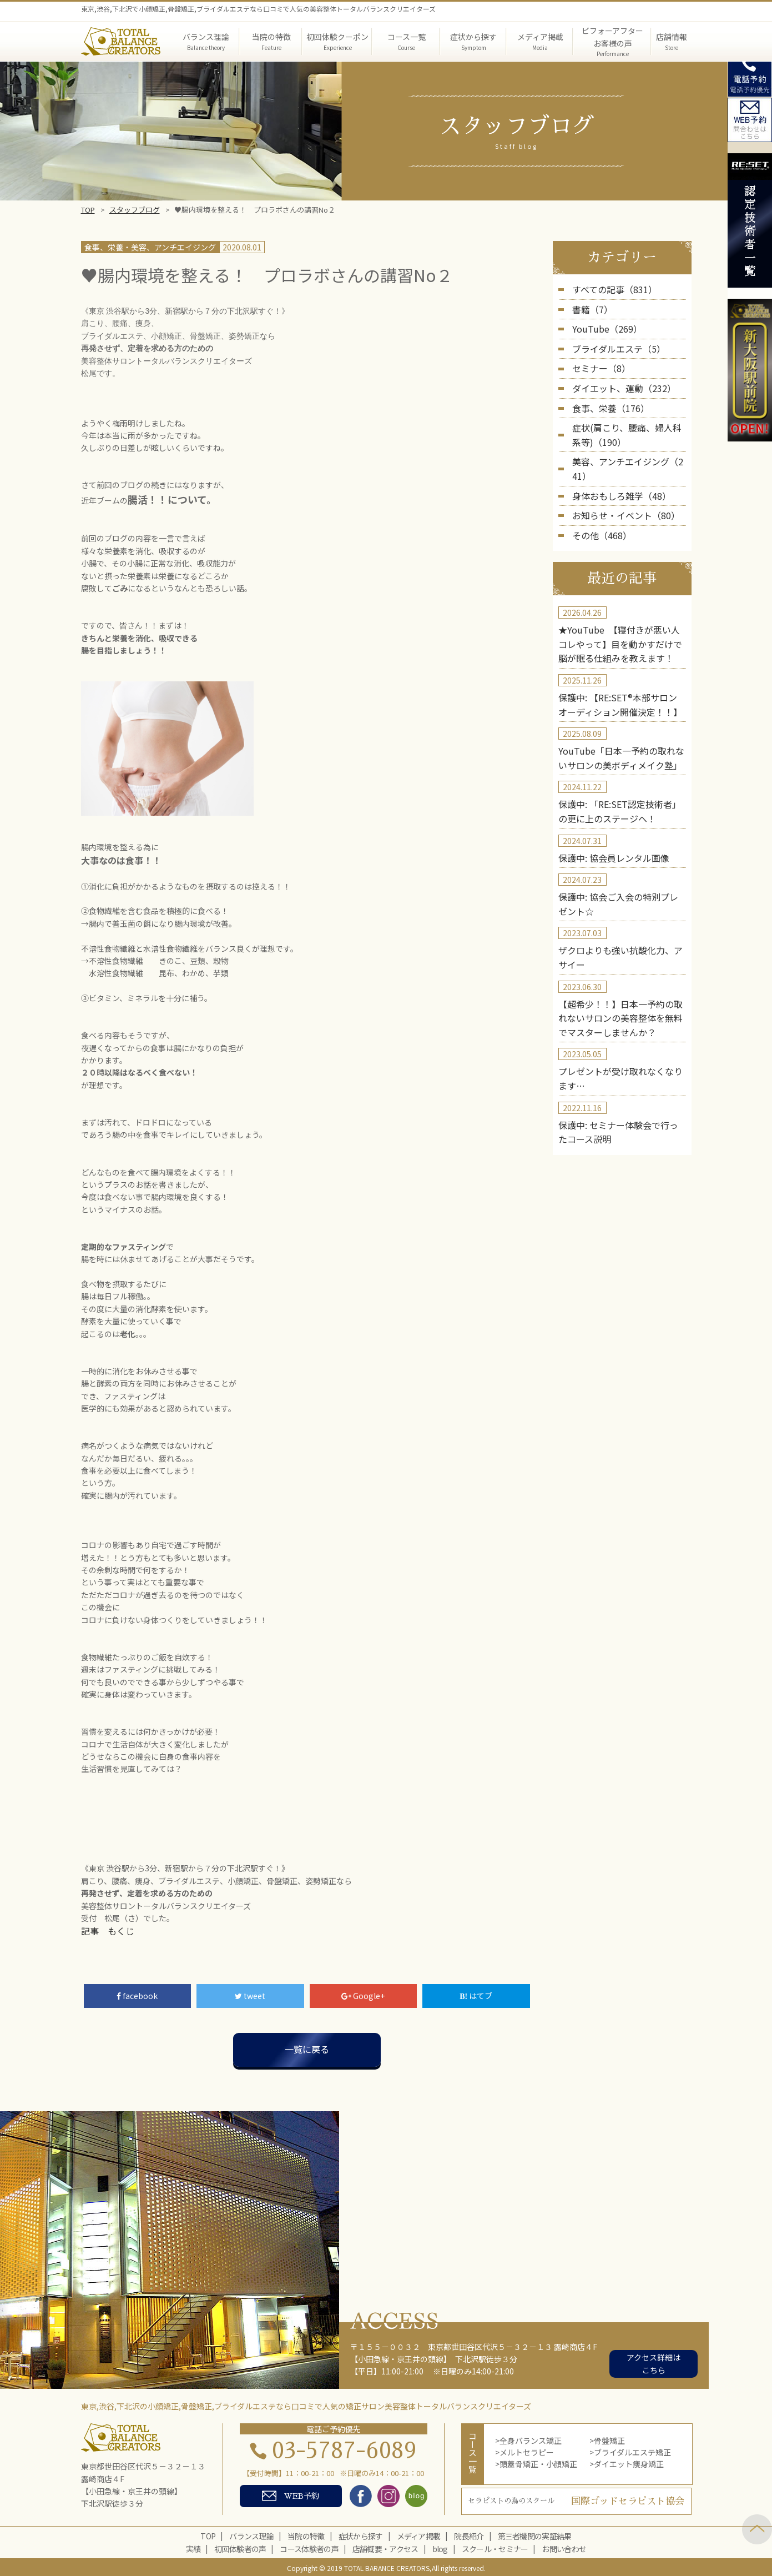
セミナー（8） (597, 360)
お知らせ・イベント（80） (619, 480)
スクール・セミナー (495, 2547)
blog (440, 2547)
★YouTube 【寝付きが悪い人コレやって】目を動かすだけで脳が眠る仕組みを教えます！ (620, 604)
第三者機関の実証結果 (535, 2534)
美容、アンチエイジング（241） (629, 445)
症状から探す (361, 2534)
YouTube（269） (602, 324)
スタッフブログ (134, 209)
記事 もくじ (104, 1930)
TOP (88, 209)
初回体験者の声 (240, 2547)
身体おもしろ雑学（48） (615, 463)
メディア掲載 (419, 2534)
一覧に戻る (307, 2048)
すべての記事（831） (609, 288)
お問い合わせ (564, 2547)
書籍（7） (590, 306)
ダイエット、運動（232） (617, 378)
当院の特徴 (306, 2534)
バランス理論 (251, 2534)
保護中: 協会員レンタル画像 (606, 804)
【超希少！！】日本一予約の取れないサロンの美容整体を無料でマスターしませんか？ (620, 954)
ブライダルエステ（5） (613, 342)
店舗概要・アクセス (385, 2547)
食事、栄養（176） (606, 396)
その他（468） (598, 499)
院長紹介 (468, 2534)
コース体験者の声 (309, 2547)
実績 (193, 2547)
